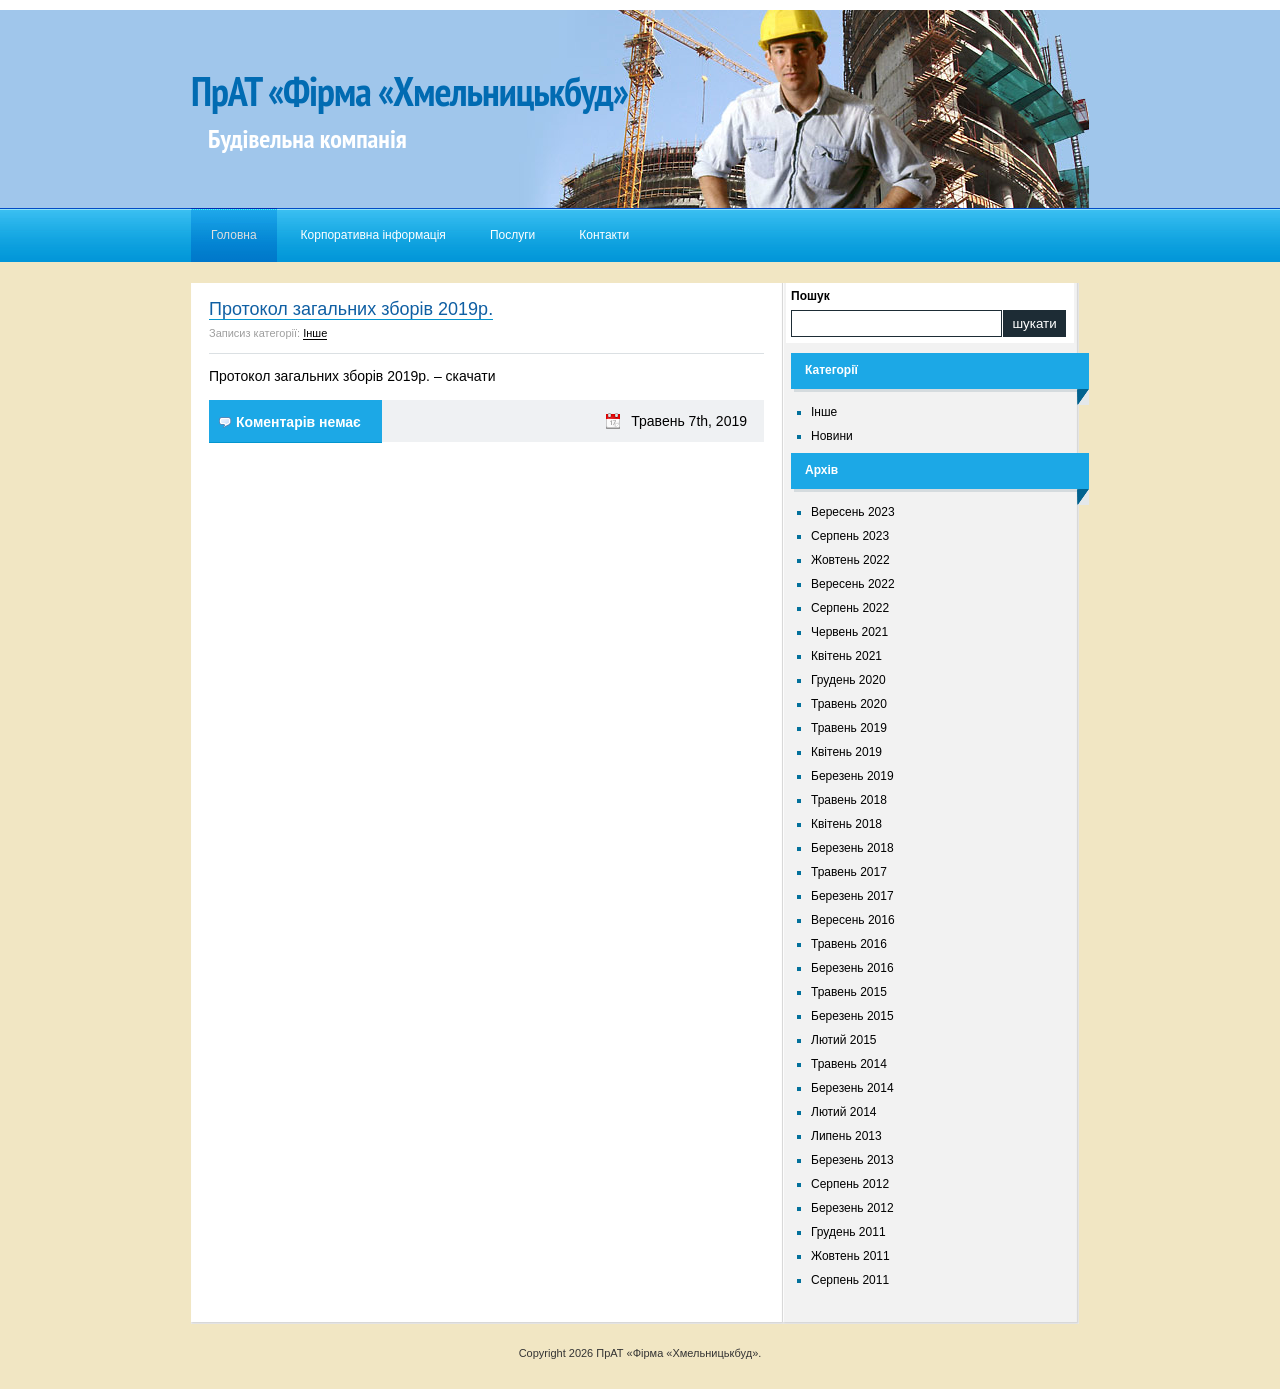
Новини (832, 436)
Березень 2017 (852, 896)
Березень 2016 (852, 968)
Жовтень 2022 (850, 560)
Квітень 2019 (846, 752)
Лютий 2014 (844, 1112)
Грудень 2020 (848, 680)
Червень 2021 (849, 632)
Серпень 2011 (850, 1280)
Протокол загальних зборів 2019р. (351, 309)
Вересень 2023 (853, 512)
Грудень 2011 (848, 1232)
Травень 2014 (849, 1064)
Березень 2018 (852, 848)
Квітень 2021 (846, 656)
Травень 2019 (849, 728)
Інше (315, 333)
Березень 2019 (852, 776)
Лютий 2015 (844, 1040)
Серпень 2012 (850, 1184)
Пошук (810, 296)
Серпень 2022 (850, 608)
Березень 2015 (852, 1016)
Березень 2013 (852, 1160)
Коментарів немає (298, 422)
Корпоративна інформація (373, 235)
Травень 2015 (849, 992)
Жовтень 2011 (850, 1256)
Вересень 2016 (853, 920)
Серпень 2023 (850, 536)
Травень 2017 (849, 872)
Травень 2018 (849, 800)
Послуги (512, 235)
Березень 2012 (852, 1208)
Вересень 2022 (853, 584)
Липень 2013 (846, 1136)
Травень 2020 (849, 704)
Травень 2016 (849, 944)
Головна (234, 235)
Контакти (604, 235)
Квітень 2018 (846, 824)
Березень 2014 (852, 1088)
